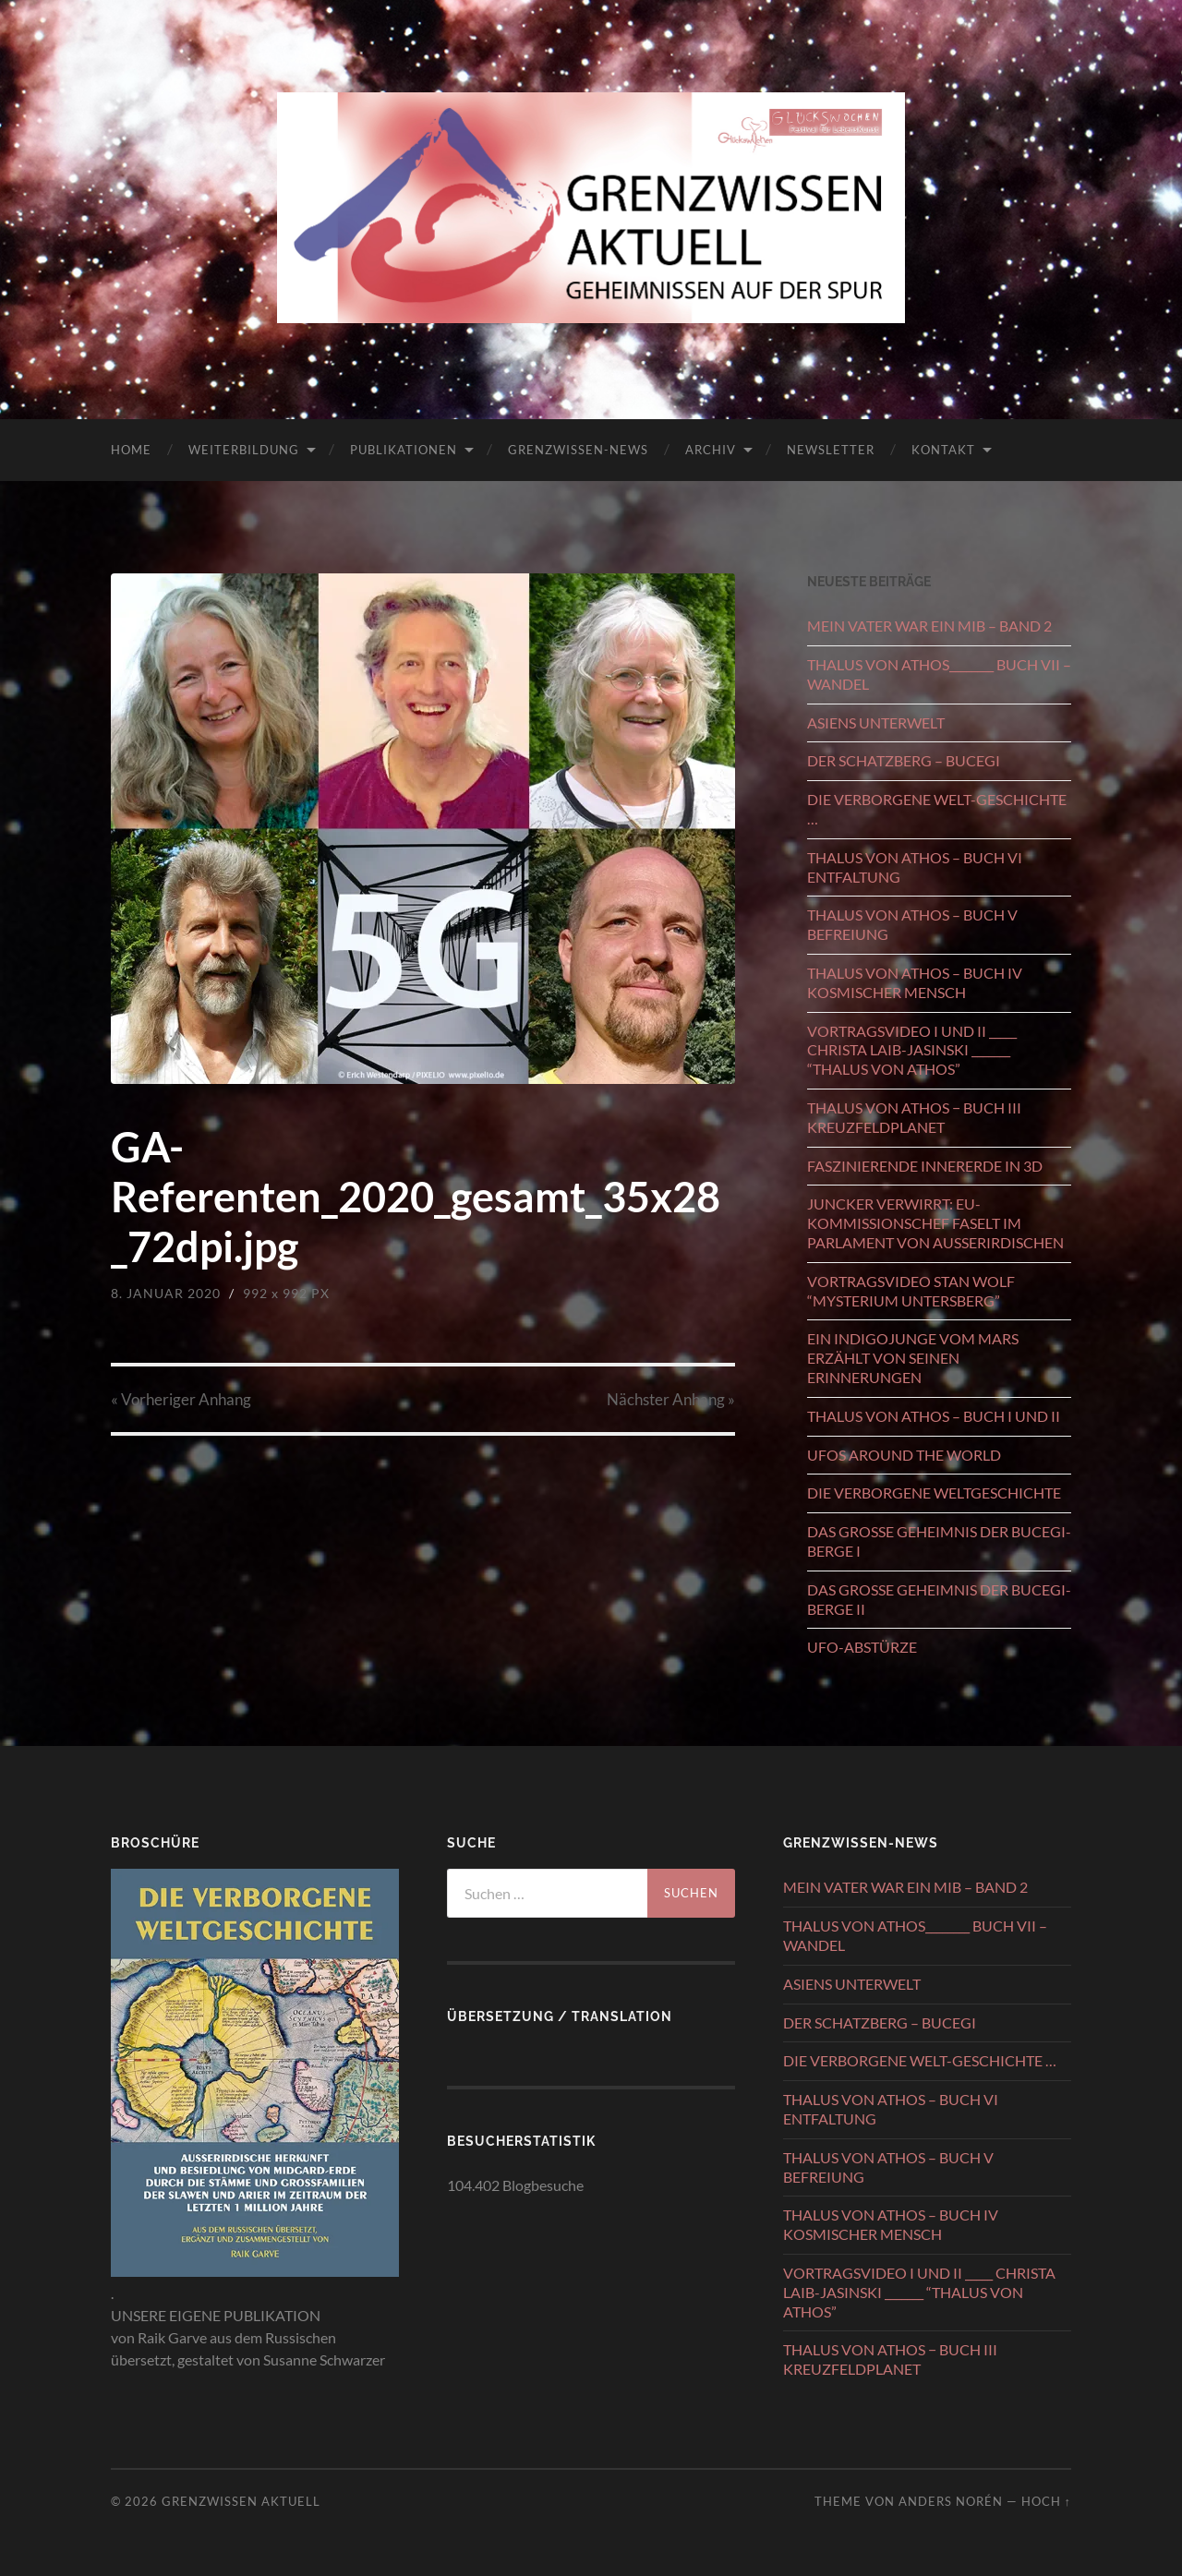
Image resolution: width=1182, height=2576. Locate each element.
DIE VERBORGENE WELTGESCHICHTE (934, 1492)
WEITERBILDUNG (243, 449)
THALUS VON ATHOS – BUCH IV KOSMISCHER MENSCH (914, 982)
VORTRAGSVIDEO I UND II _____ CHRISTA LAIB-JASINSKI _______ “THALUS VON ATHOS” (912, 1050)
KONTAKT (943, 449)
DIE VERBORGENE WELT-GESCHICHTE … (937, 808)
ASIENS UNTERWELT (876, 722)
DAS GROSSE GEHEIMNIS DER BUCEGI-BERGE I (939, 1541)
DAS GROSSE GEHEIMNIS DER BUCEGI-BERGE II (939, 1599)
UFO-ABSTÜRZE (862, 1646)
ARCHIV (710, 449)
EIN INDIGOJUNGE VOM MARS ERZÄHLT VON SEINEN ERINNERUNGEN (913, 1358)
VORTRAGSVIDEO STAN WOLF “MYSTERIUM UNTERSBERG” (911, 1290)
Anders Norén (951, 2501)
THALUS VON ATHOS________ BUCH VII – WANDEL (939, 674)
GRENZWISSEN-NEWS (578, 449)
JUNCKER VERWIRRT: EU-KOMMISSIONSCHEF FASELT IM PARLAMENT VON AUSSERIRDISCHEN (935, 1223)
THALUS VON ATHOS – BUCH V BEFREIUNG (912, 924)
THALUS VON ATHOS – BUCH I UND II (933, 1416)
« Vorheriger (181, 1399)
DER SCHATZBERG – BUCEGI (903, 760)
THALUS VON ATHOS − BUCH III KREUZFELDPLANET (914, 1117)
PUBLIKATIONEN (403, 449)
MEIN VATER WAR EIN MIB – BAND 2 (929, 625)
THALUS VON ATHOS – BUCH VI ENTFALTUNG (914, 867)
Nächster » (671, 1399)
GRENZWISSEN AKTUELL (241, 2501)
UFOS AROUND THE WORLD (904, 1454)
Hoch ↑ (1046, 2501)
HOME (131, 449)
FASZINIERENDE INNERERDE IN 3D (925, 1165)
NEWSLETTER (830, 449)
